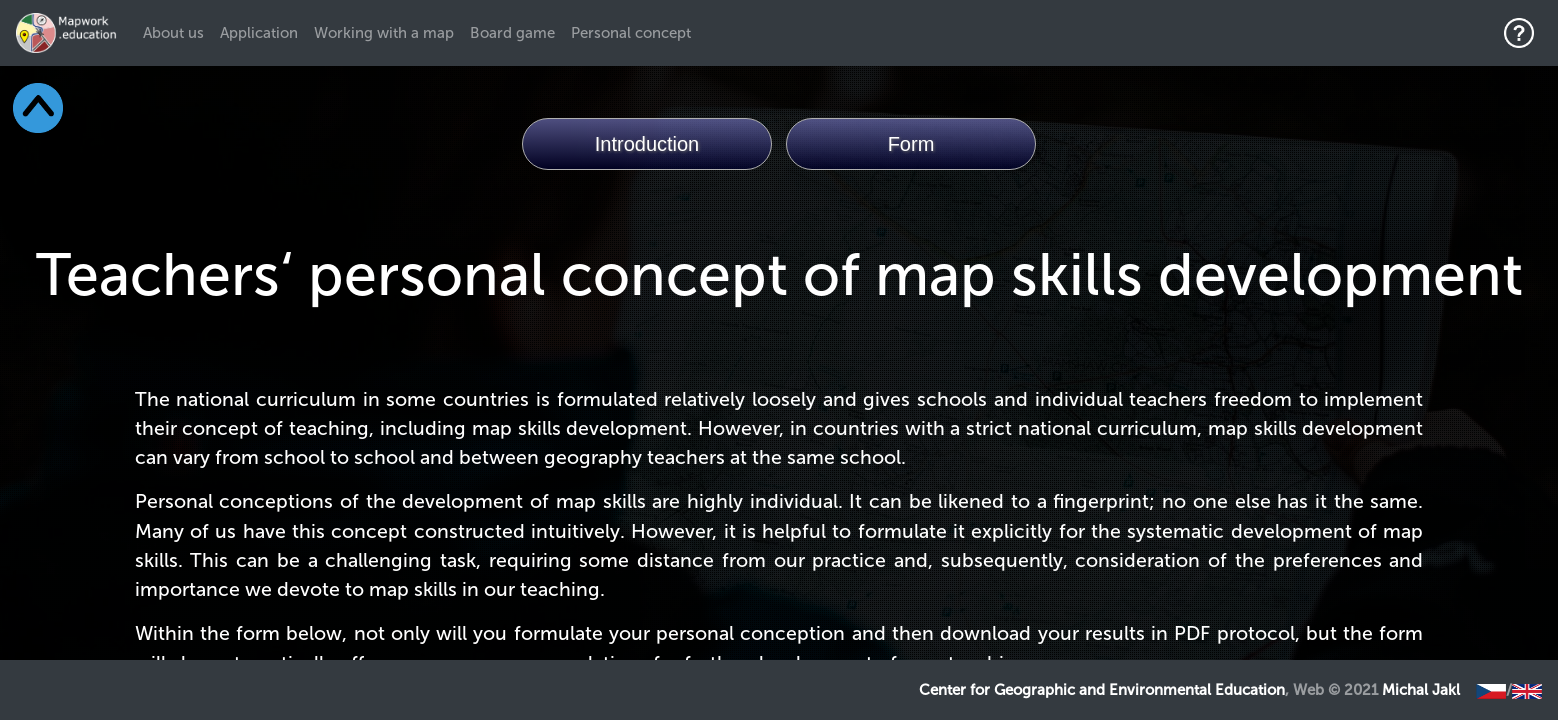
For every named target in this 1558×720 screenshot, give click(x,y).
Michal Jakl (1421, 690)
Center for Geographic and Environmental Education (1102, 690)
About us (177, 32)
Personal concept (631, 33)
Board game (512, 33)
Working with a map (384, 33)
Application (259, 33)
